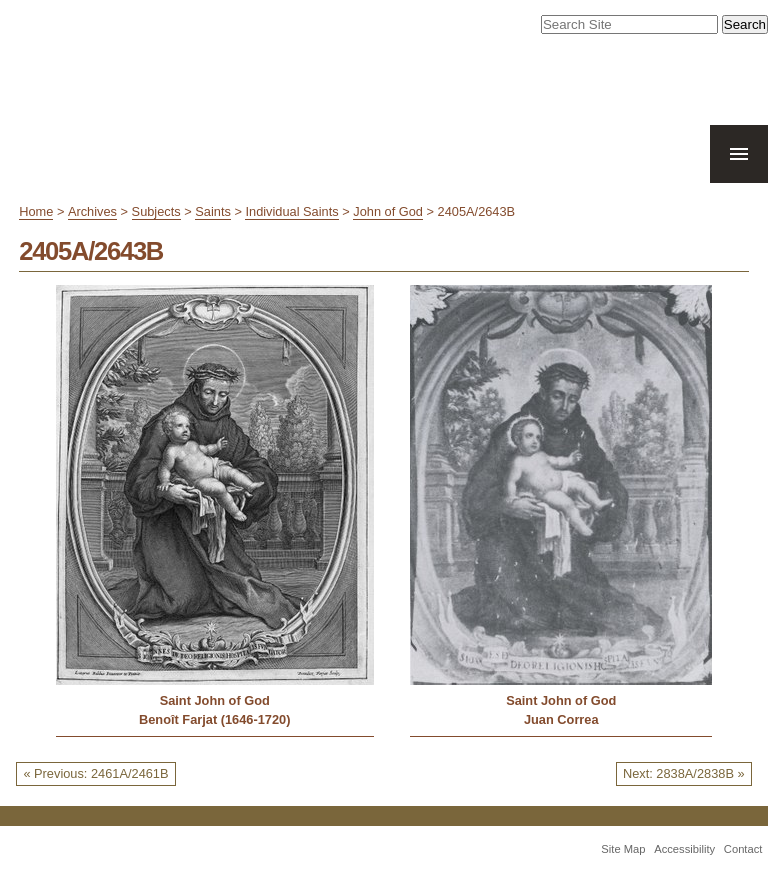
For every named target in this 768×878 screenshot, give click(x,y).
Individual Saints (291, 211)
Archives (92, 211)
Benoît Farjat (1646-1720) (215, 719)
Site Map (623, 849)
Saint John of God (215, 700)
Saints (213, 211)
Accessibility (684, 849)
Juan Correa (561, 719)
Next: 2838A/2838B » (684, 773)
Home (36, 211)
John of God (388, 211)
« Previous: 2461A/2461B (95, 773)
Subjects (156, 211)
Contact (743, 849)
